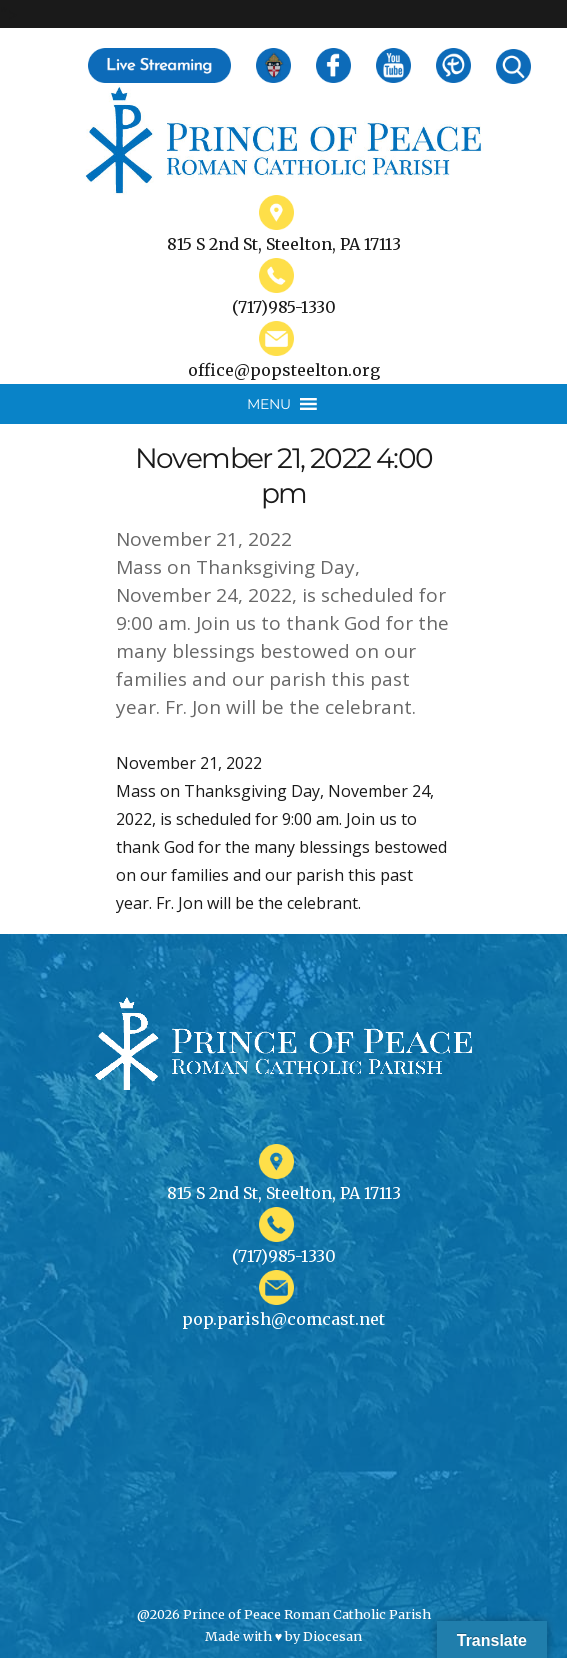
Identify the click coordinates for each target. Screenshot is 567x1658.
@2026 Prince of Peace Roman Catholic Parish (284, 1614)
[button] (269, 404)
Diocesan (332, 1636)
